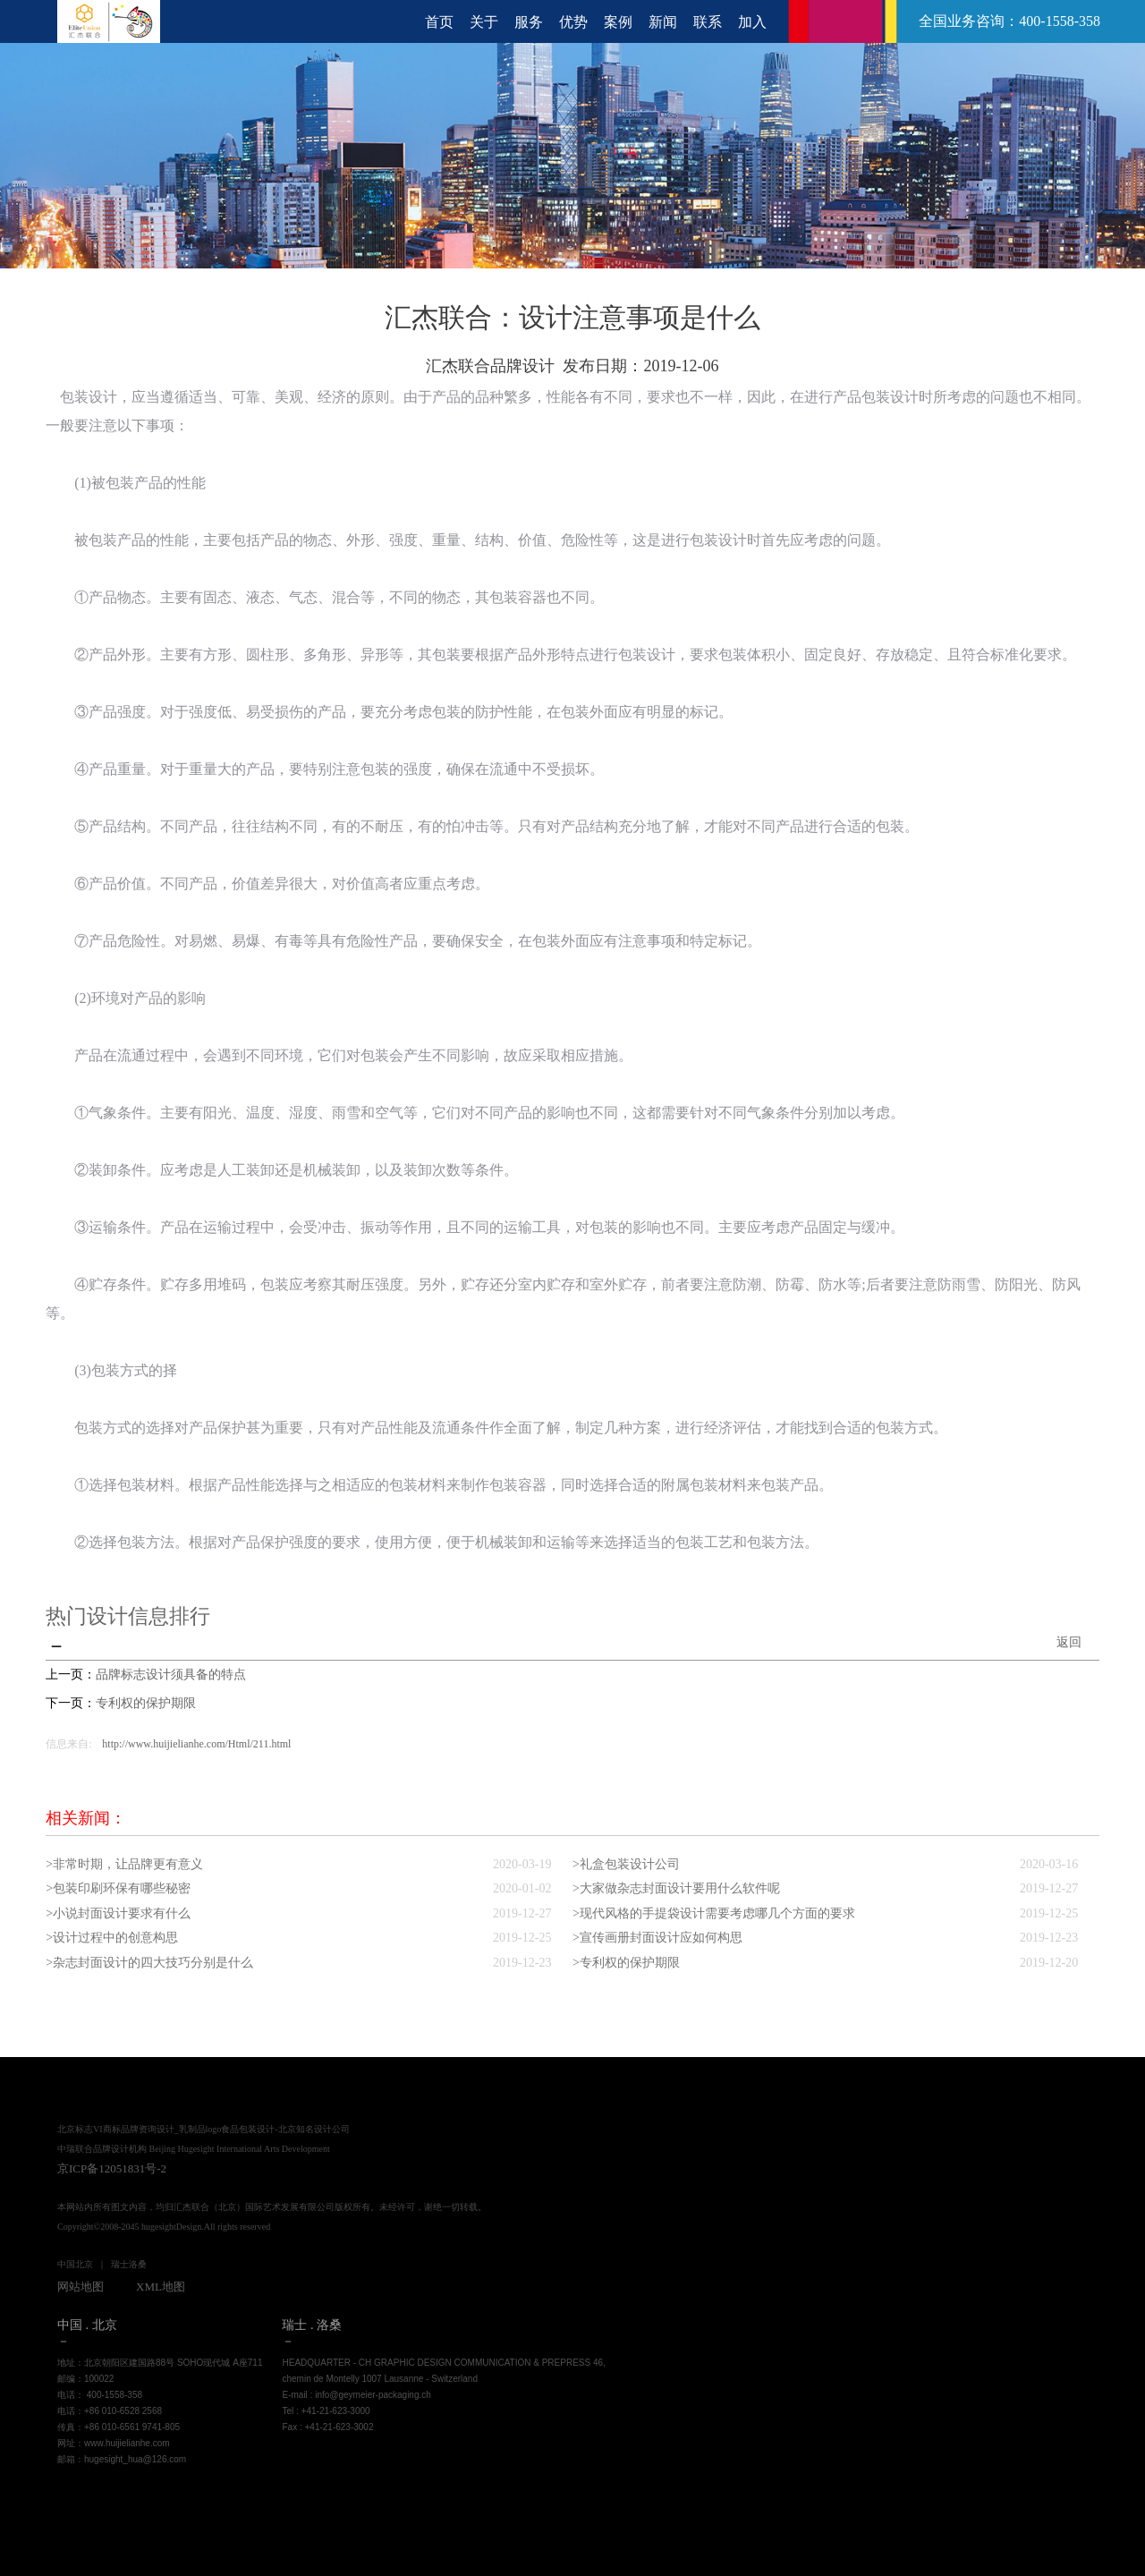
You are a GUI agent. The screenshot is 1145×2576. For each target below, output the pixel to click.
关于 (484, 22)
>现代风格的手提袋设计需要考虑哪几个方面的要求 (713, 1911)
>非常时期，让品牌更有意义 (124, 1863)
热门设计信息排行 (131, 1616)
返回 (1068, 1642)
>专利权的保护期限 (626, 1960)
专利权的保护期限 (146, 1703)
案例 (618, 22)
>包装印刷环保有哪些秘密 (118, 1887)
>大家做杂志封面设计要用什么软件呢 (676, 1887)
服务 (528, 22)
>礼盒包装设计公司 (626, 1863)
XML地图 (160, 2284)
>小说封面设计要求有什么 (118, 1911)
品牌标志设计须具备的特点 (171, 1674)
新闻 (663, 22)
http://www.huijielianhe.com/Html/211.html (196, 1743)
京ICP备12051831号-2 (111, 2165)
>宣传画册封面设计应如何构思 (657, 1936)
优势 (573, 22)
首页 (439, 22)
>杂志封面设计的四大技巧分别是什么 (149, 1960)
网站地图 (80, 2284)
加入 (752, 22)
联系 (707, 22)
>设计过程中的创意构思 (112, 1936)
